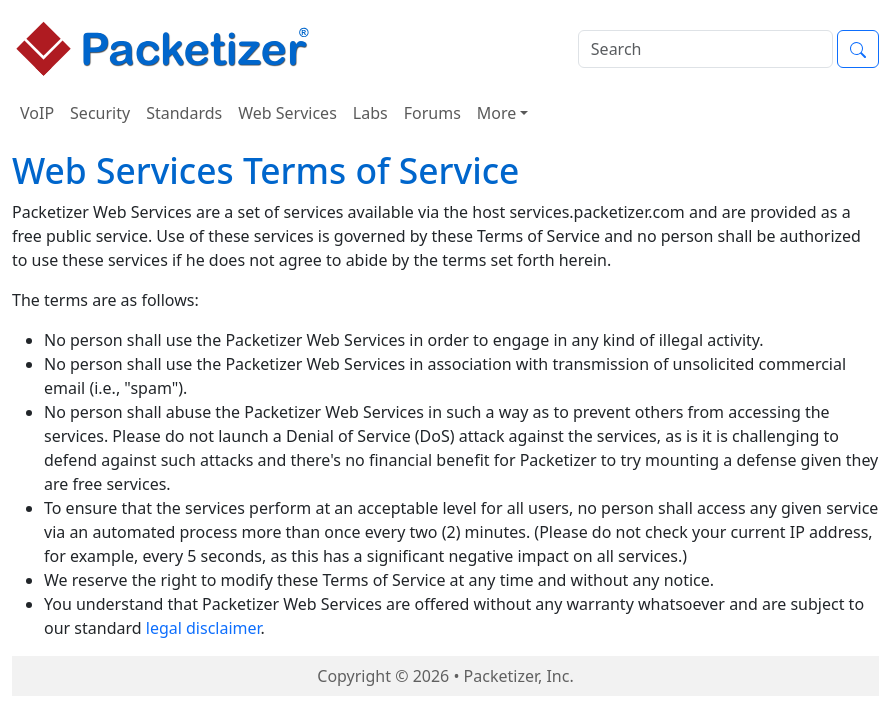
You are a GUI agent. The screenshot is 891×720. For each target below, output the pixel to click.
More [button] (497, 113)
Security (100, 113)
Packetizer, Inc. (519, 676)
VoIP (37, 113)
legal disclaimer (203, 628)
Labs (370, 113)
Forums (432, 113)
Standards (184, 113)
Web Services (287, 113)
